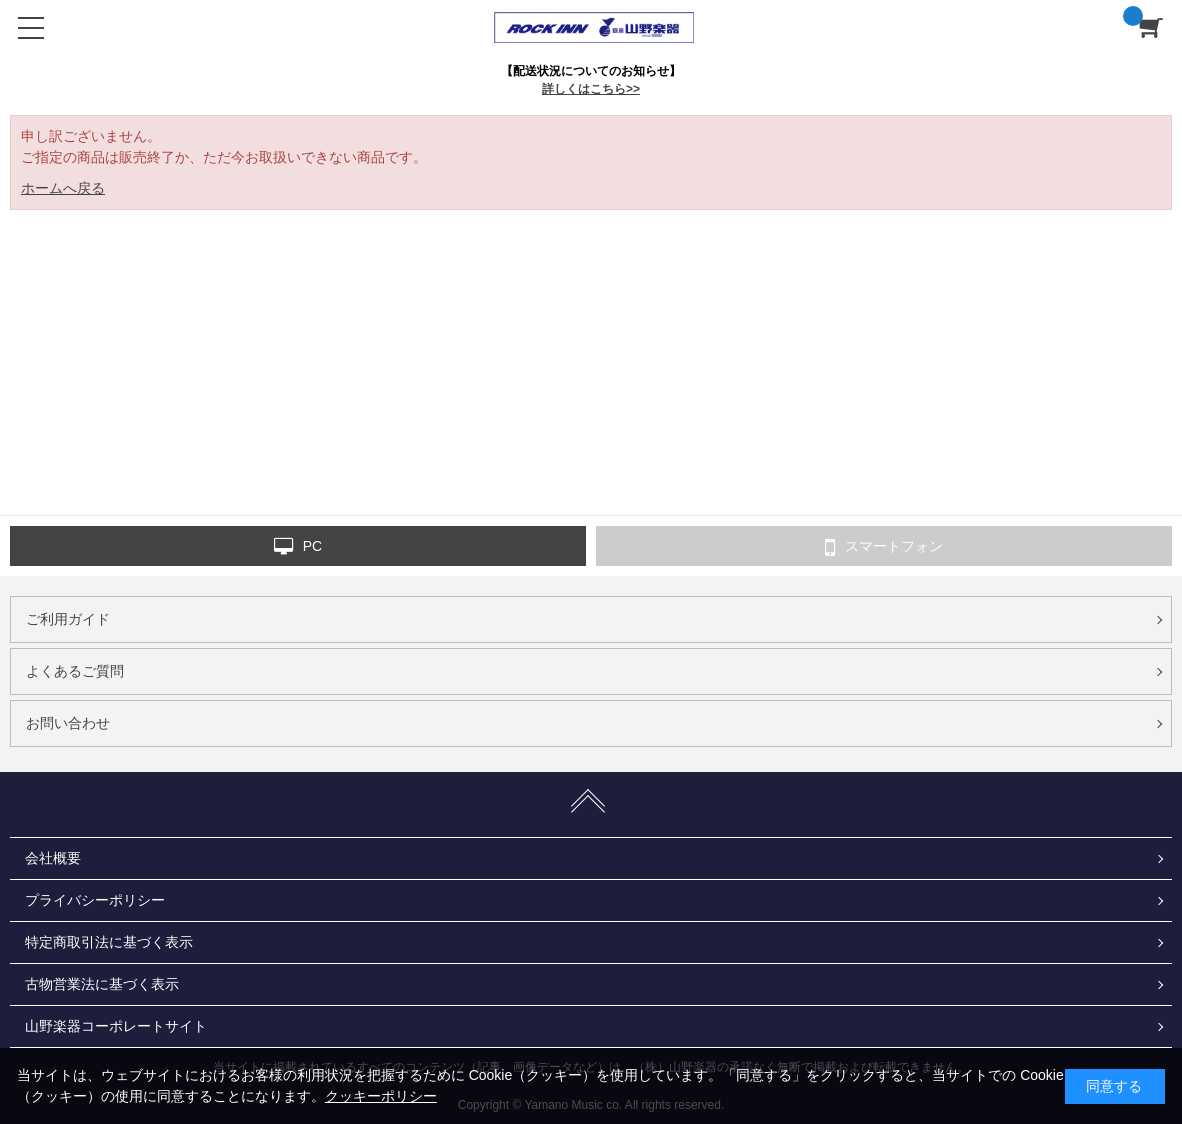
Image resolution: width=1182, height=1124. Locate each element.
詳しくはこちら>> (591, 89)
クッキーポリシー (381, 1096)
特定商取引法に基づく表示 (109, 942)
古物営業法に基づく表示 (102, 984)
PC (298, 547)
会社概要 (53, 858)
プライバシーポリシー (95, 900)
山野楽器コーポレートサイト (116, 1026)
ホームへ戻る (63, 188)
